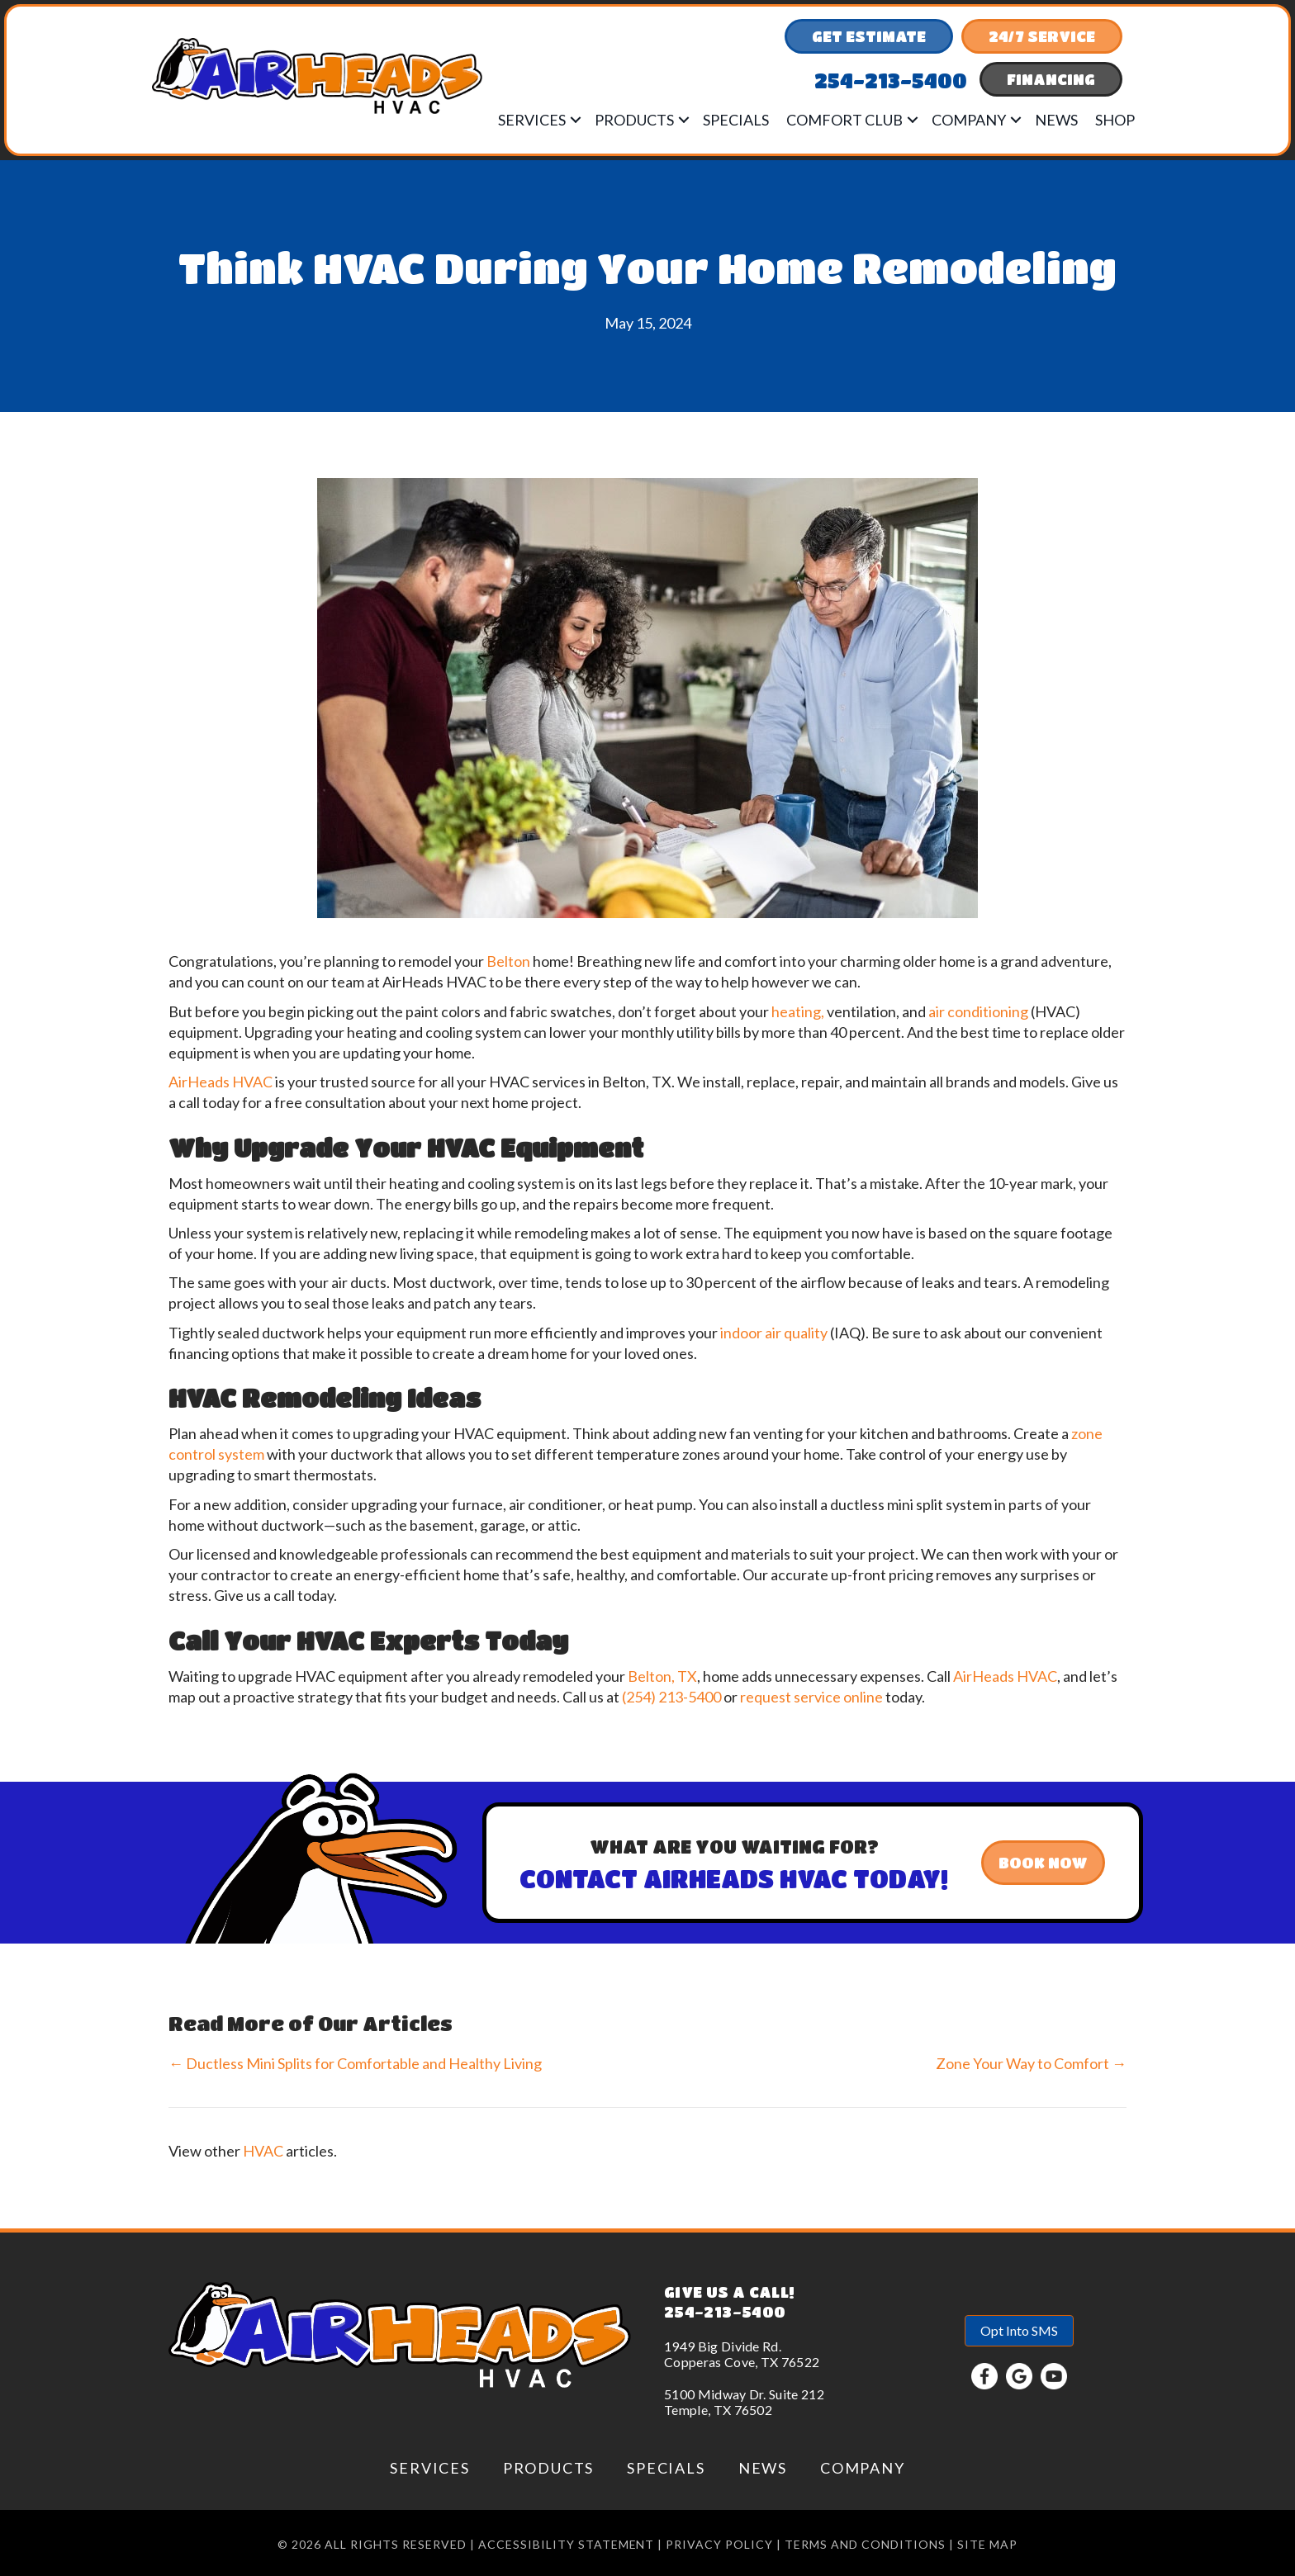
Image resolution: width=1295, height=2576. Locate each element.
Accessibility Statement (566, 2544)
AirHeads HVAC (220, 1082)
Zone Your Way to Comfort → (1031, 2063)
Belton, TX (662, 1676)
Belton (508, 961)
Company (969, 120)
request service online (811, 1697)
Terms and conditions (865, 2544)
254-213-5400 (724, 2312)
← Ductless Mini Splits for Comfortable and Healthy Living (355, 2063)
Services (532, 120)
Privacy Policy (719, 2544)
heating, (797, 1011)
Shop (1115, 120)
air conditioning (978, 1011)
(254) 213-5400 (671, 1697)
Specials (736, 120)
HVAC (263, 2151)
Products (634, 120)
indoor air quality (774, 1333)
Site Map (987, 2544)
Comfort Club (844, 120)
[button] (576, 119)
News (1056, 120)
